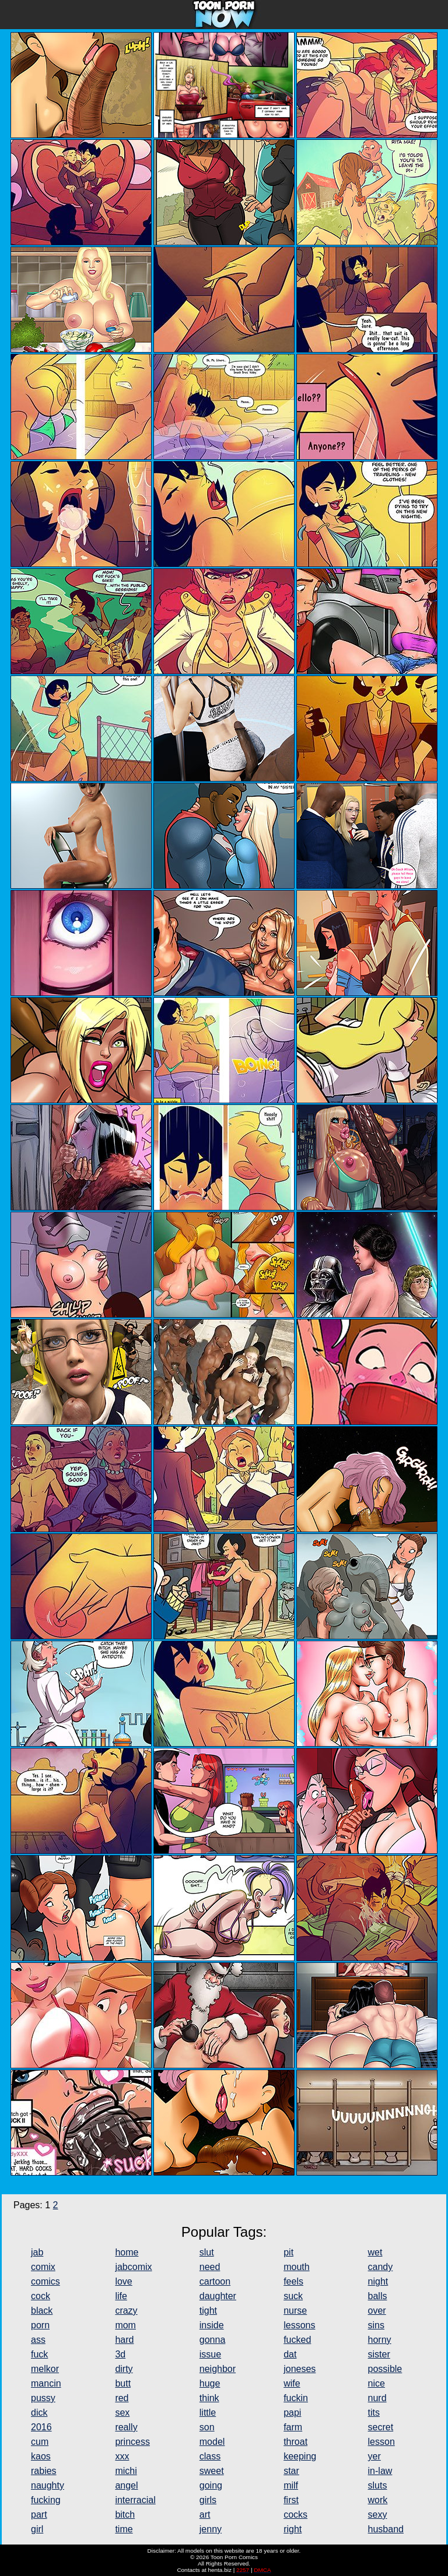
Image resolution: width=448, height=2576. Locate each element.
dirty (123, 2369)
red (121, 2398)
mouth (296, 2267)
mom (125, 2325)
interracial (135, 2500)
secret (381, 2427)
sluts (377, 2485)
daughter (218, 2296)
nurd (377, 2398)
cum (39, 2442)
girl (37, 2529)
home (126, 2252)
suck (293, 2296)
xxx (122, 2456)
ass (38, 2340)
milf (291, 2485)
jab (37, 2252)
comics (45, 2281)
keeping (300, 2456)
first (291, 2500)
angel (126, 2485)
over (377, 2310)
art (205, 2514)
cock (40, 2296)
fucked (297, 2340)
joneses (300, 2369)
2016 (41, 2427)
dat (290, 2354)
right (293, 2529)
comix (43, 2267)
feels (293, 2281)
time (123, 2529)
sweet (212, 2471)
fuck (39, 2354)
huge (210, 2383)
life (121, 2296)
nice (376, 2383)
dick (39, 2412)
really (126, 2427)
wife (292, 2383)
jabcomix (133, 2267)
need (210, 2267)
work (378, 2500)
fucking (46, 2500)
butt (123, 2383)
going (211, 2485)
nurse (295, 2310)
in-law (380, 2471)
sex (122, 2412)
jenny (211, 2529)
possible (385, 2369)
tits (374, 2412)
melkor (45, 2369)
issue (210, 2354)
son (207, 2427)
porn (40, 2325)
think (209, 2398)
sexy (377, 2514)
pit (288, 2252)
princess (132, 2442)
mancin (46, 2383)
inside (212, 2325)
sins (376, 2325)
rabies (44, 2471)
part (39, 2514)
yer (374, 2456)
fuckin (296, 2398)
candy (380, 2267)
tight (208, 2310)
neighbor (218, 2369)
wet (375, 2252)
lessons (299, 2325)
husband (386, 2529)
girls (208, 2500)
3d (120, 2354)
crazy (126, 2310)
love (123, 2281)
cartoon (215, 2281)
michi (125, 2471)
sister (379, 2354)
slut (207, 2252)
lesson (381, 2442)
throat (295, 2442)
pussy (43, 2398)
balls (377, 2296)
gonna (213, 2340)
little (208, 2412)
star (291, 2471)
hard (124, 2340)
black (41, 2310)
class (210, 2456)
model (212, 2442)
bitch (125, 2514)
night (378, 2281)
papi (292, 2412)
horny (379, 2340)
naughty (47, 2485)
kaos (41, 2456)
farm (293, 2427)
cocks (295, 2514)
